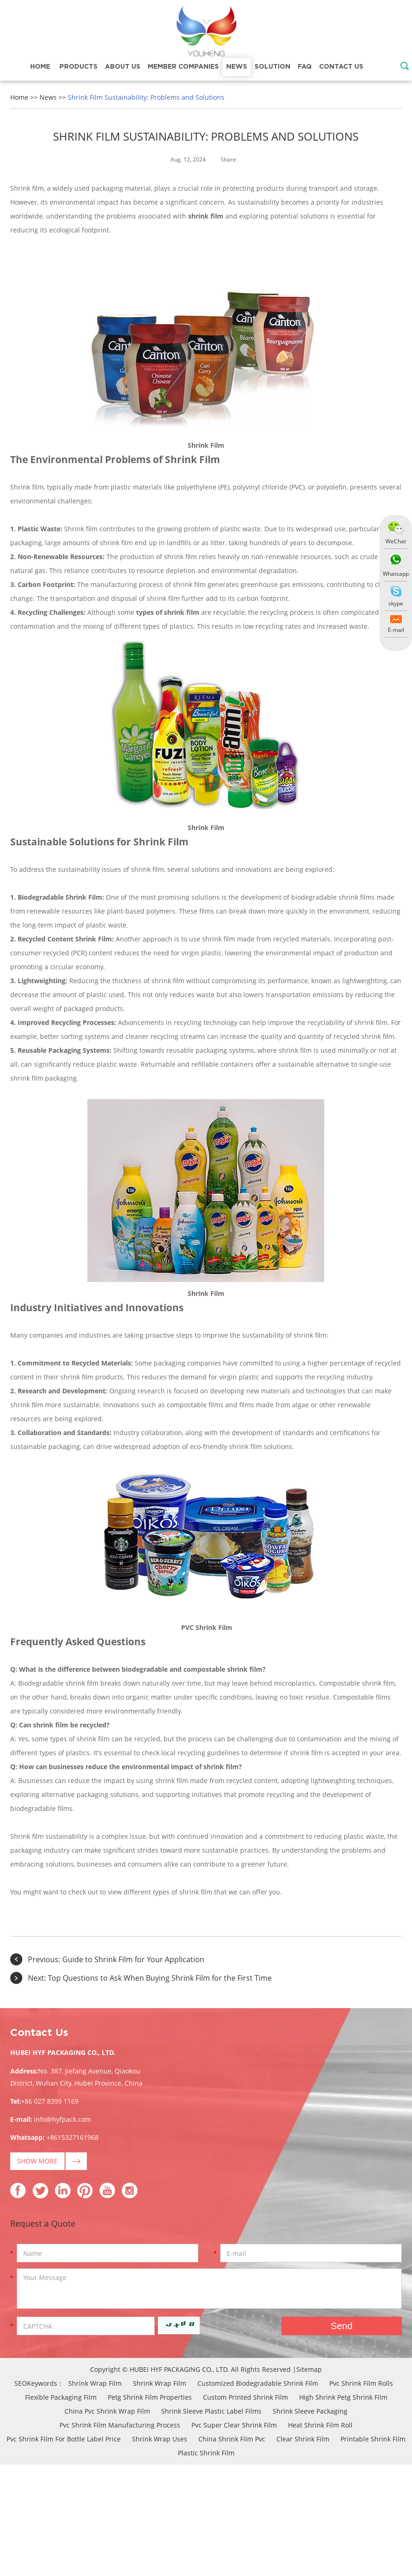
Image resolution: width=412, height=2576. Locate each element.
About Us (122, 67)
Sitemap (309, 2369)
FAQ (305, 67)
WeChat (396, 541)
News (236, 67)
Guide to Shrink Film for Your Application (133, 1959)
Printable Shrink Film (372, 2438)
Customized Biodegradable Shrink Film (257, 2383)
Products (78, 67)
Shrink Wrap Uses (159, 2438)
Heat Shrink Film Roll (320, 2425)
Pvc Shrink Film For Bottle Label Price (64, 2438)
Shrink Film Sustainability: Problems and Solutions (146, 97)
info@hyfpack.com (62, 2119)
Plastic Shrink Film (206, 2452)
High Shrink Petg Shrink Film (343, 2397)
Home (40, 67)
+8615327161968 (72, 2137)
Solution (272, 67)
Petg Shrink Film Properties (150, 2397)
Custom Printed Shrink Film (245, 2397)
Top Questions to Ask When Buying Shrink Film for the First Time (160, 1978)
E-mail (396, 630)
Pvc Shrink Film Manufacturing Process (119, 2425)
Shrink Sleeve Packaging (310, 2411)
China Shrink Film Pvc (231, 2438)
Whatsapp (396, 574)
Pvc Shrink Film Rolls (361, 2383)
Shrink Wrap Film (95, 2383)
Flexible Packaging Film (61, 2397)
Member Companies (183, 67)
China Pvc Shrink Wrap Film (107, 2411)
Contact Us (341, 67)
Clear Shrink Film (302, 2438)
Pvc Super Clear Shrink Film (234, 2425)
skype (395, 603)
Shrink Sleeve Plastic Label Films (211, 2411)
